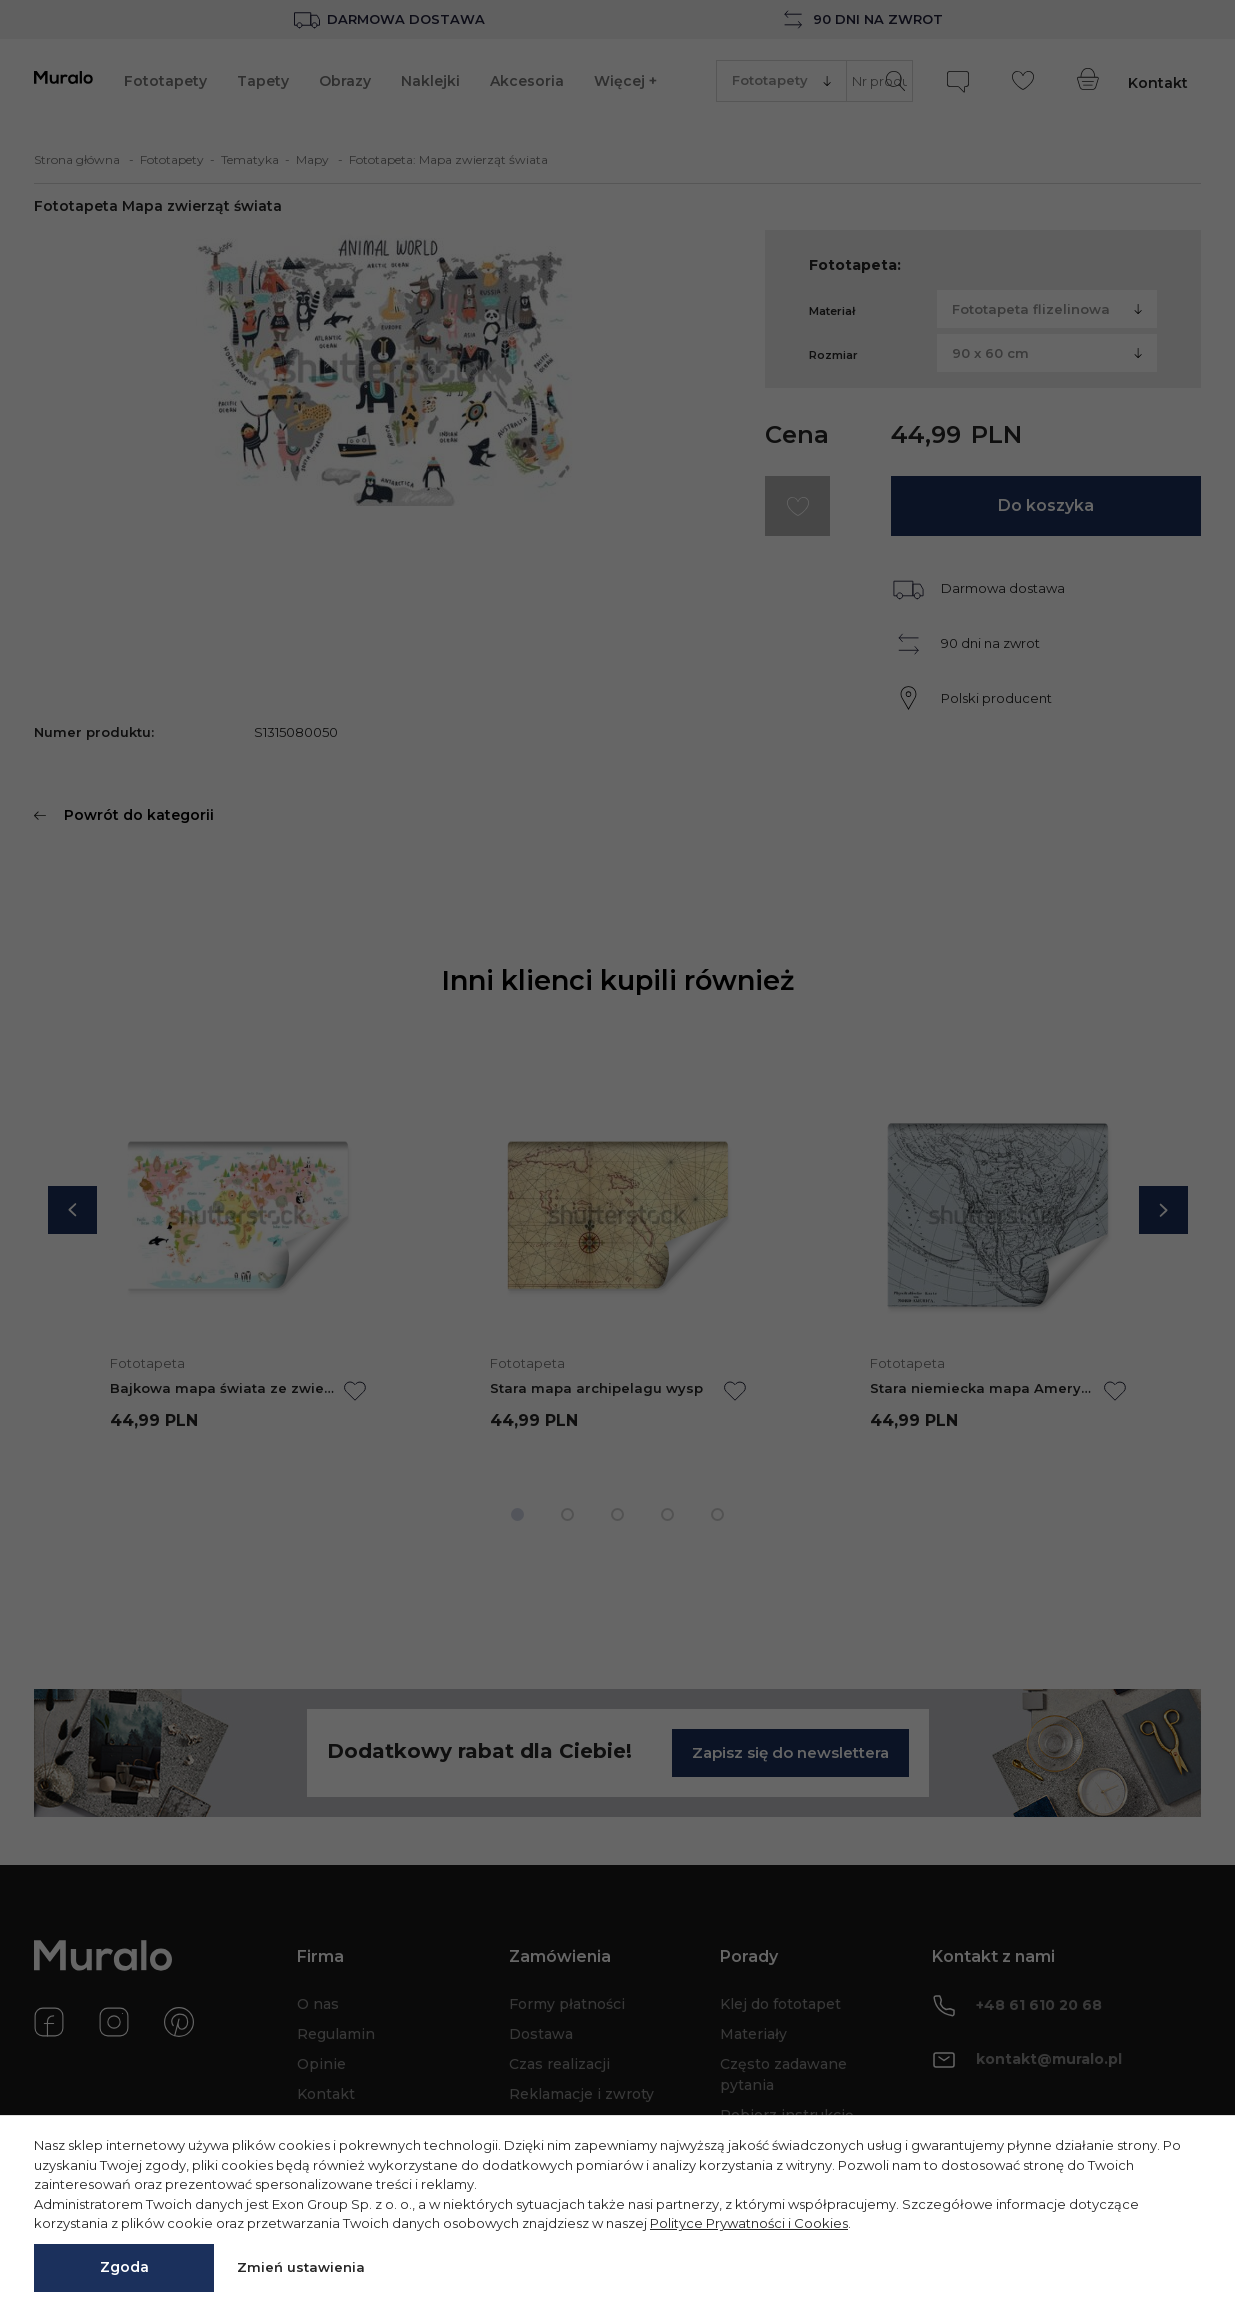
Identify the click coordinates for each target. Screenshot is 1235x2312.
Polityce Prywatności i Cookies (749, 2223)
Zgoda (124, 2267)
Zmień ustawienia (301, 2267)
